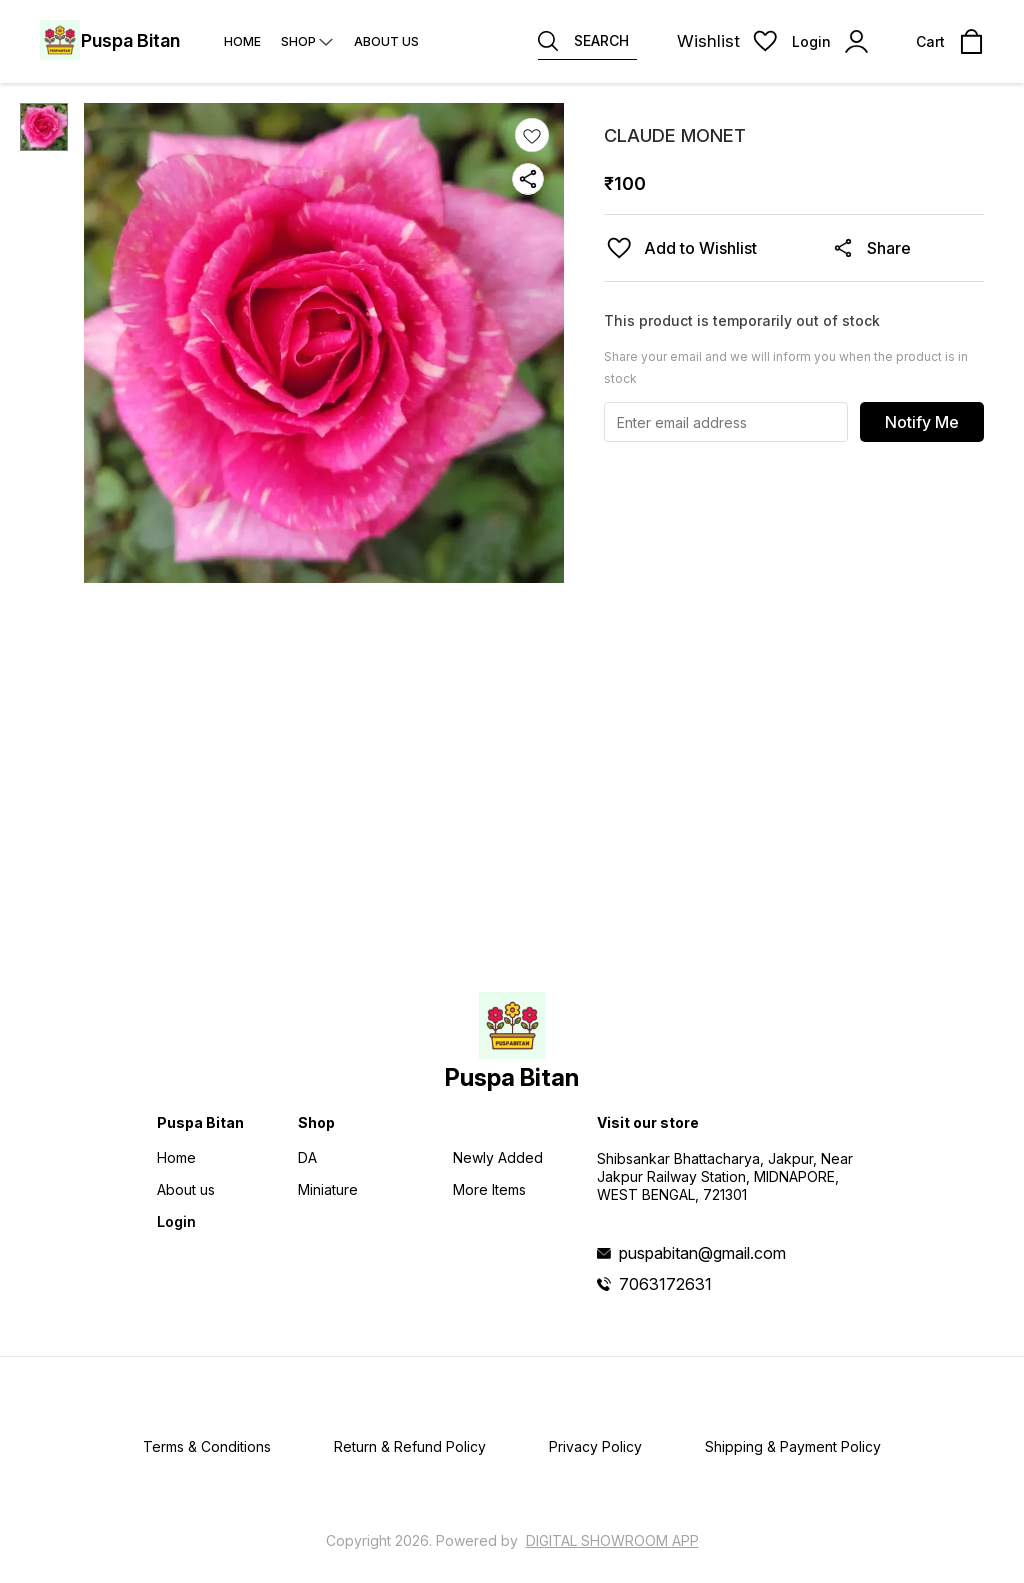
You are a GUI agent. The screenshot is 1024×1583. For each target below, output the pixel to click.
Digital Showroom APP (612, 1540)
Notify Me (922, 422)
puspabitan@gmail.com (702, 1253)
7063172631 (665, 1284)
